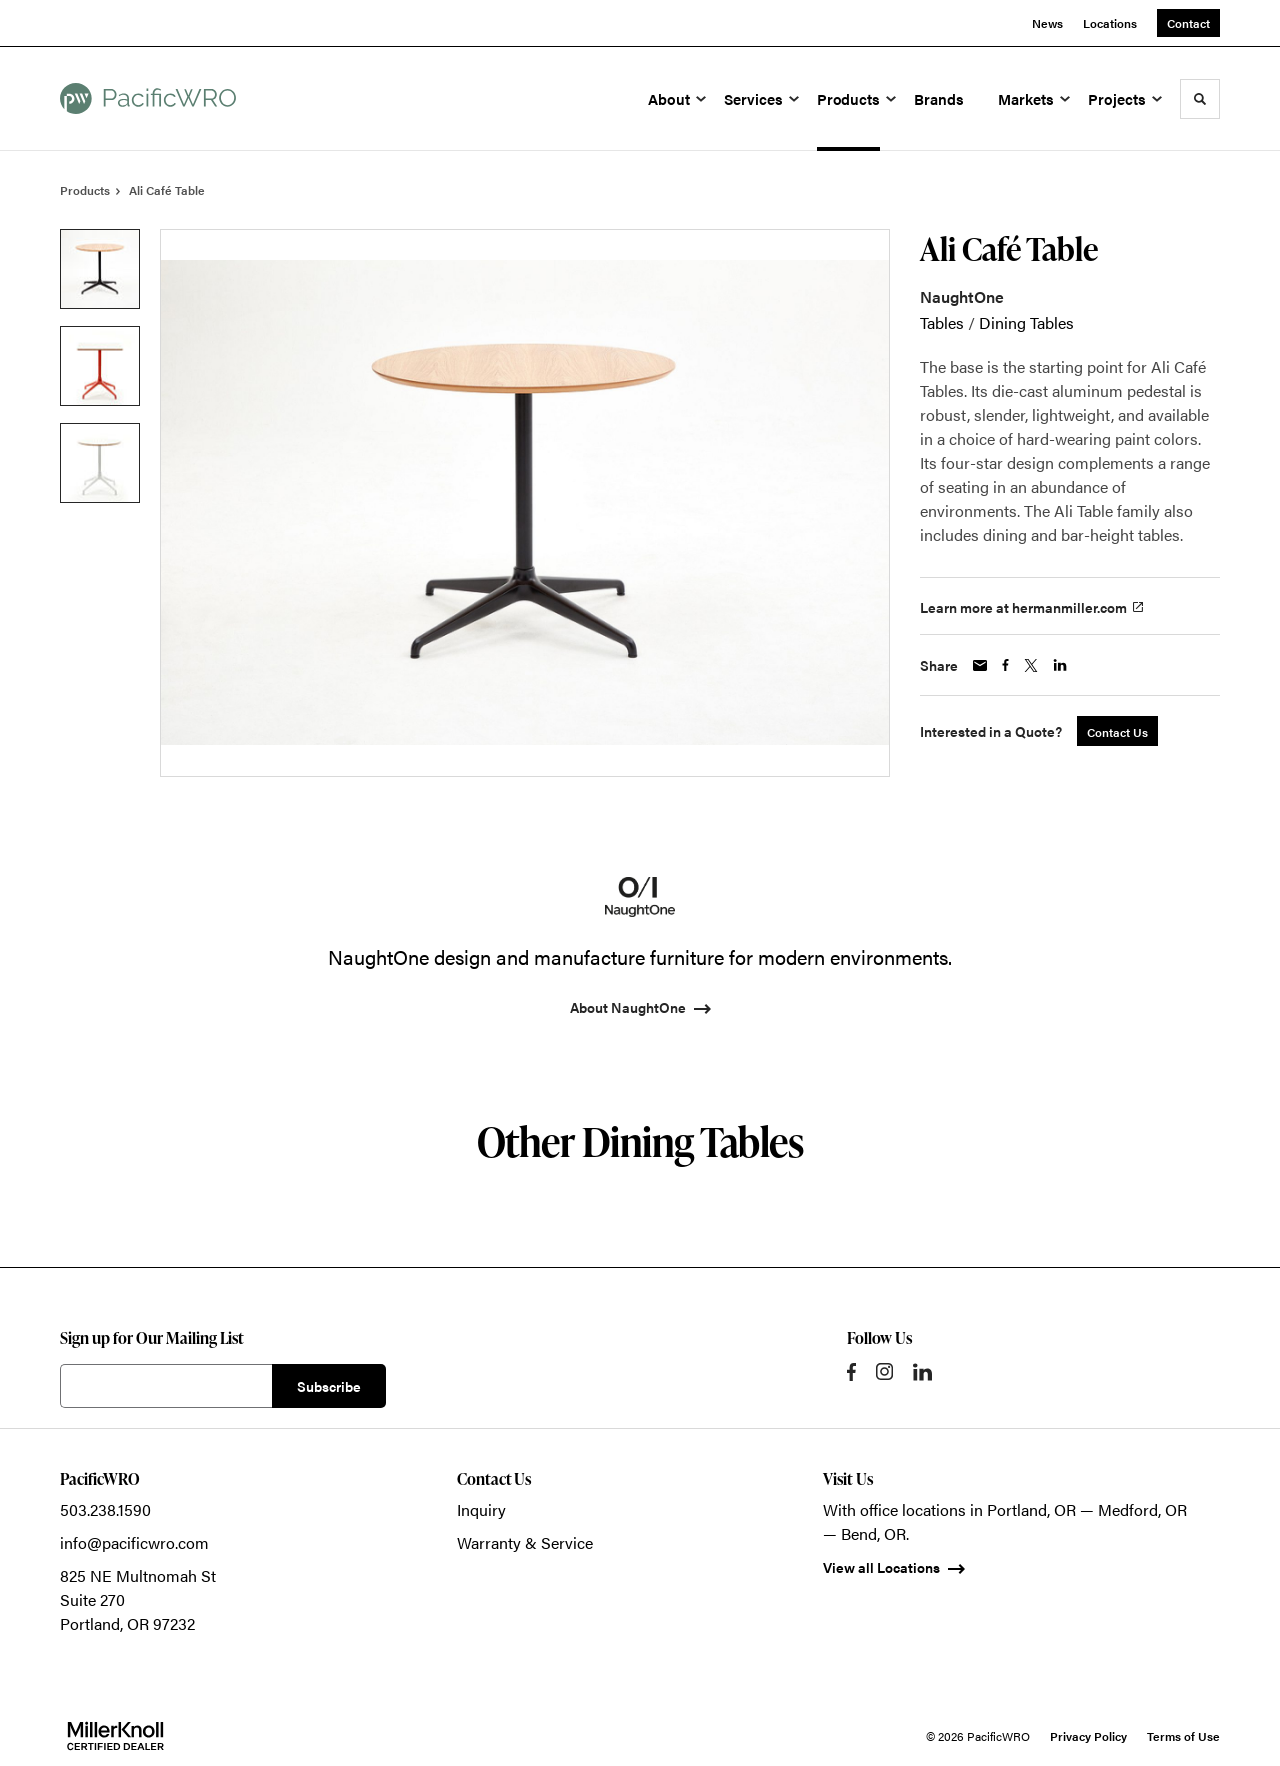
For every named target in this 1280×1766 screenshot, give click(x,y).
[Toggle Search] (1200, 99)
